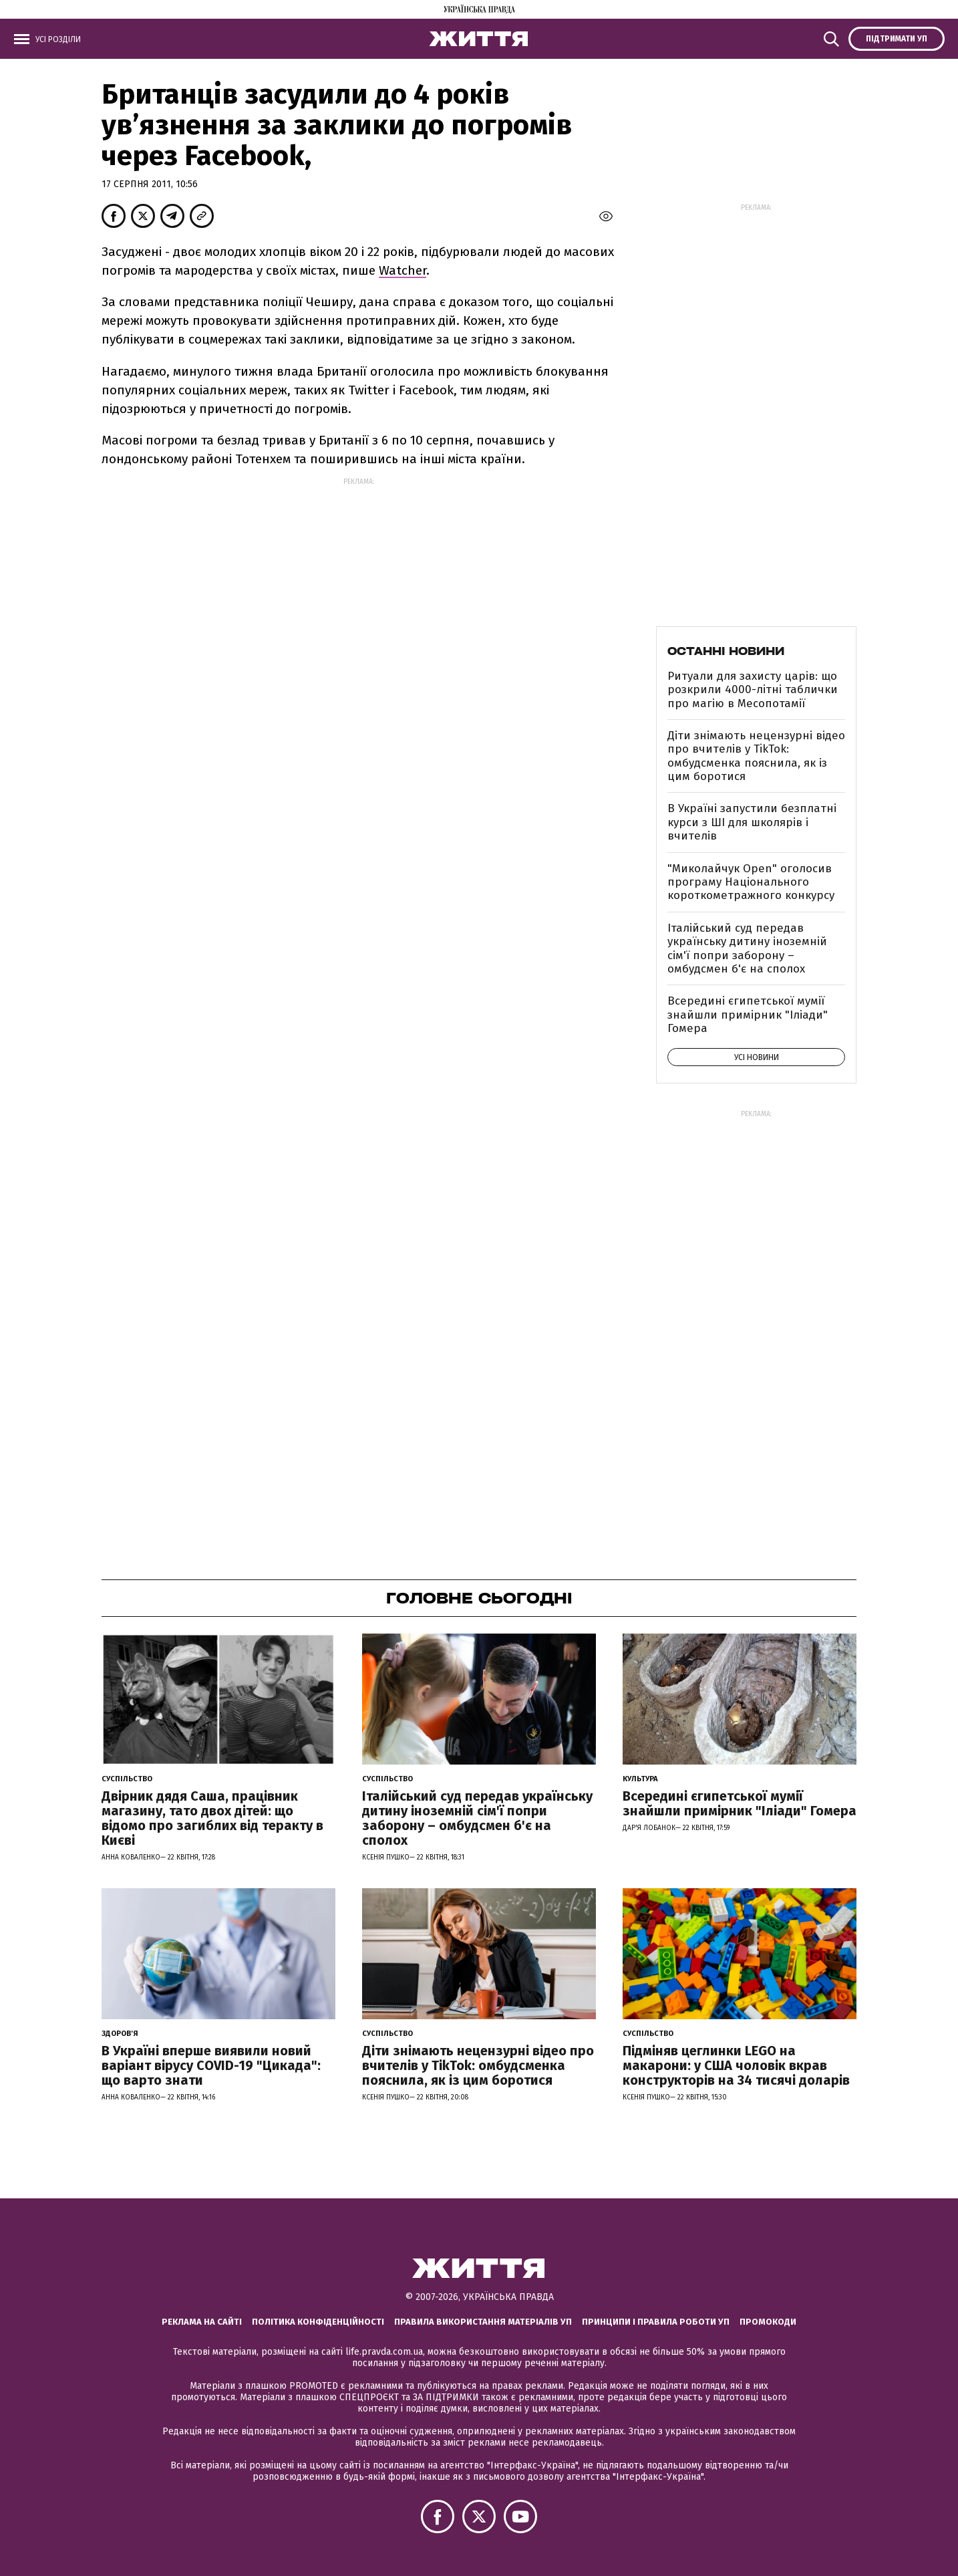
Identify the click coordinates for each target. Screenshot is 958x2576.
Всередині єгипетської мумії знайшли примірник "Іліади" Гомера (747, 1014)
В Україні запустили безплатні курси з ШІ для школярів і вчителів (751, 822)
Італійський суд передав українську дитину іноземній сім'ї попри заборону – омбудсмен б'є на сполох (747, 948)
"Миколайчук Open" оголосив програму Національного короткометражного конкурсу (750, 882)
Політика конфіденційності (318, 2322)
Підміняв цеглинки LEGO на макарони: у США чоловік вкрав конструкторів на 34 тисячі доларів (736, 2065)
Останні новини (725, 651)
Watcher (402, 270)
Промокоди (768, 2322)
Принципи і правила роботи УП (656, 2322)
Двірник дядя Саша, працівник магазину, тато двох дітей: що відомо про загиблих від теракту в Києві (212, 1818)
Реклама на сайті (202, 2322)
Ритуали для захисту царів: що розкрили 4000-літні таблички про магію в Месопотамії (752, 690)
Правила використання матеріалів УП (483, 2322)
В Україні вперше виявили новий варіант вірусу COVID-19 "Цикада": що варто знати (211, 2065)
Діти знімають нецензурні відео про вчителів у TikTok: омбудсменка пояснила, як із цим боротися (756, 756)
